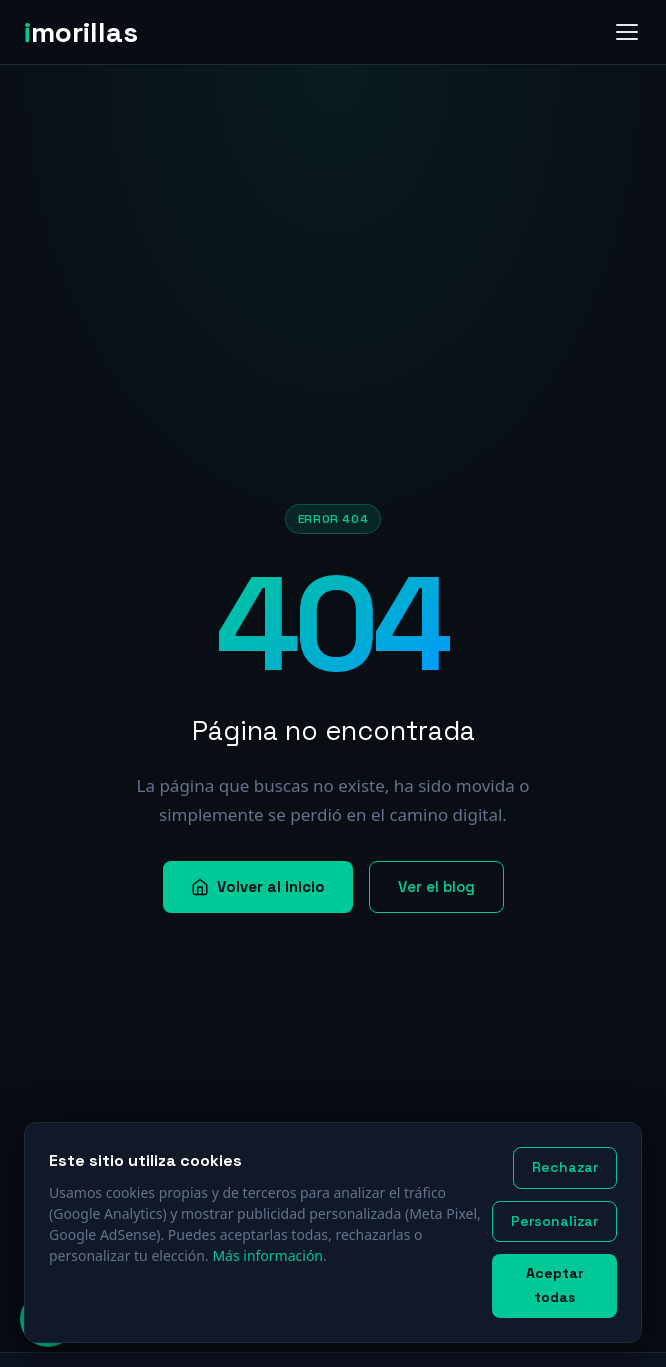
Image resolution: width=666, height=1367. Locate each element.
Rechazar (565, 1167)
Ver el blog (436, 886)
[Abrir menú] (627, 32)
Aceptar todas (555, 1285)
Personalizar (554, 1221)
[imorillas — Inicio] (89, 32)
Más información (267, 1255)
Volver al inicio (258, 886)
